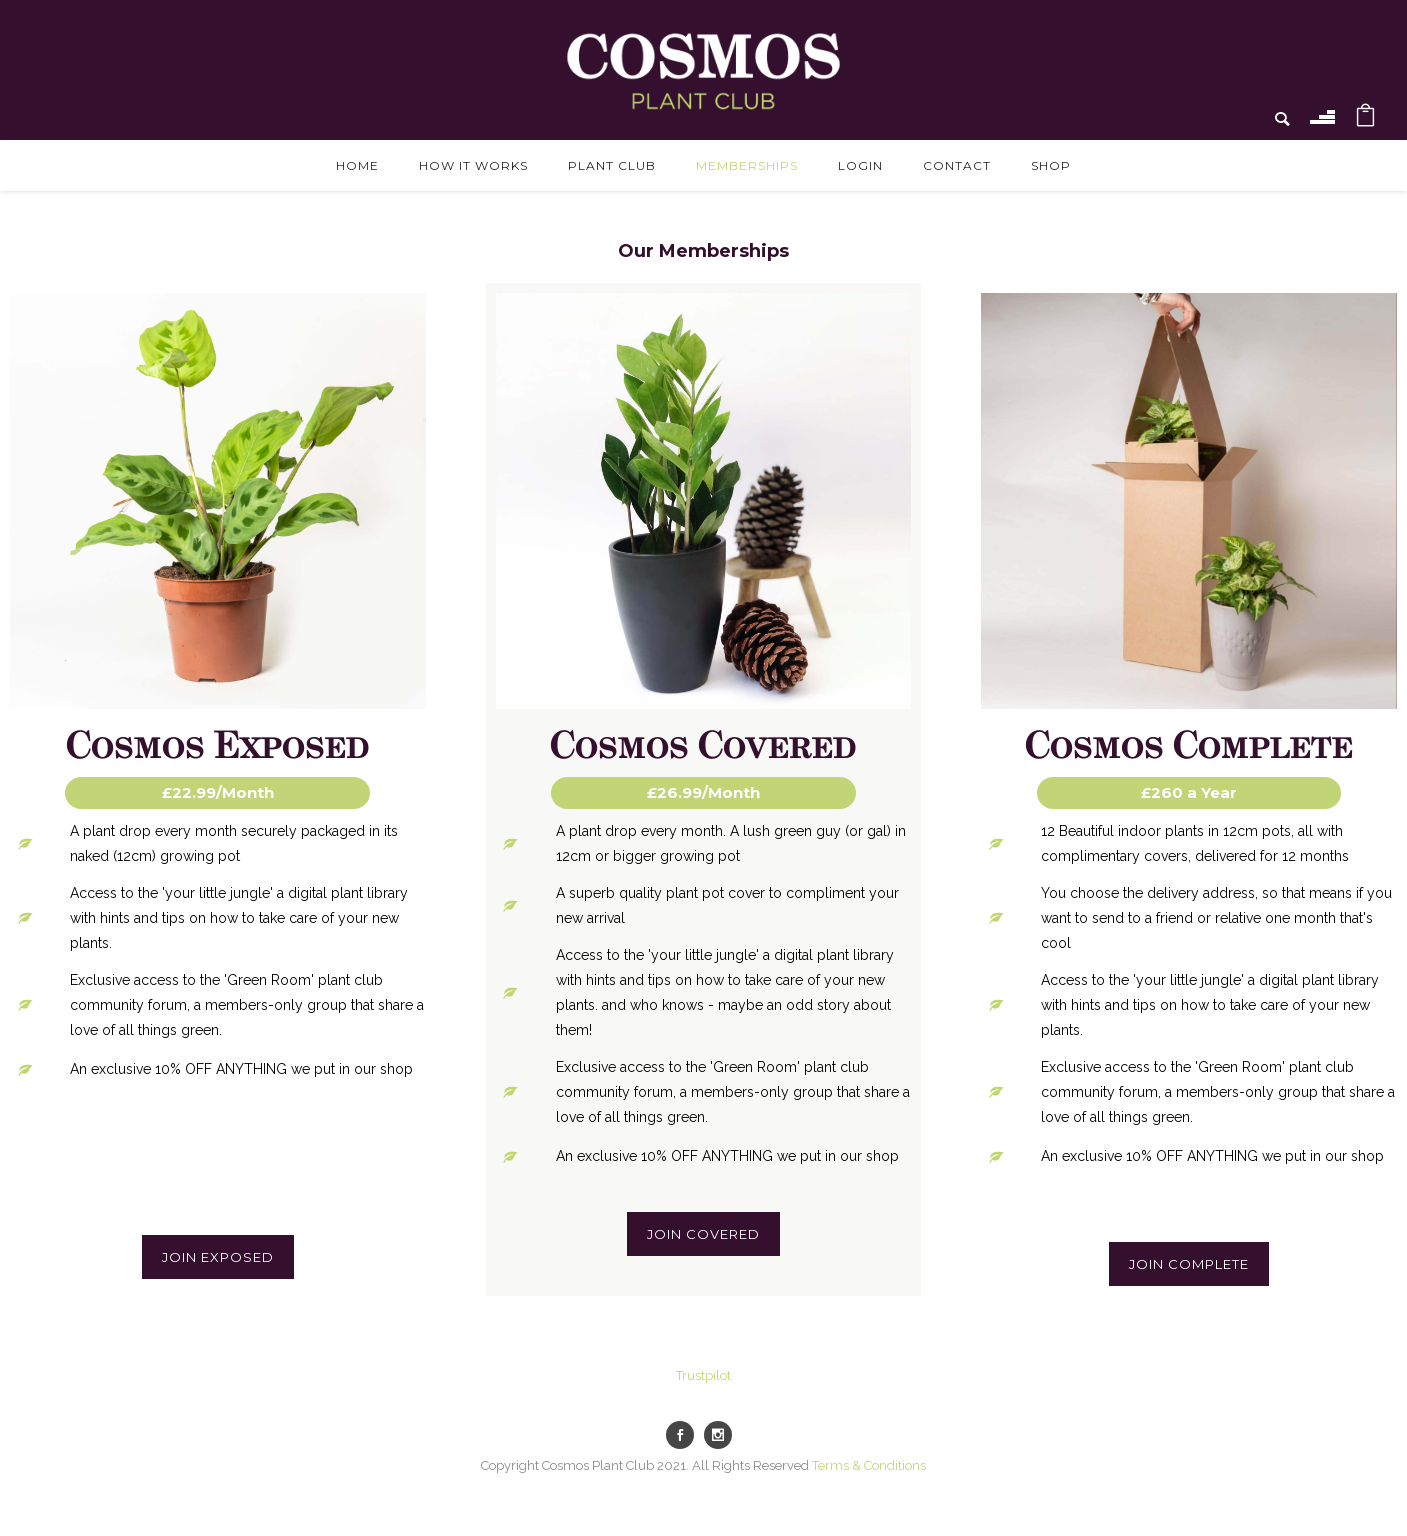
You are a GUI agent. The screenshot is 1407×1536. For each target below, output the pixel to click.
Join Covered (703, 1234)
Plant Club (612, 165)
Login (860, 165)
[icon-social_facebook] (685, 1435)
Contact (957, 165)
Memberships (747, 165)
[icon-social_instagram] (723, 1435)
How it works (473, 165)
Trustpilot (703, 1375)
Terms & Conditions (869, 1465)
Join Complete (1189, 1264)
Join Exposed (218, 1257)
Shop (1051, 165)
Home (357, 165)
